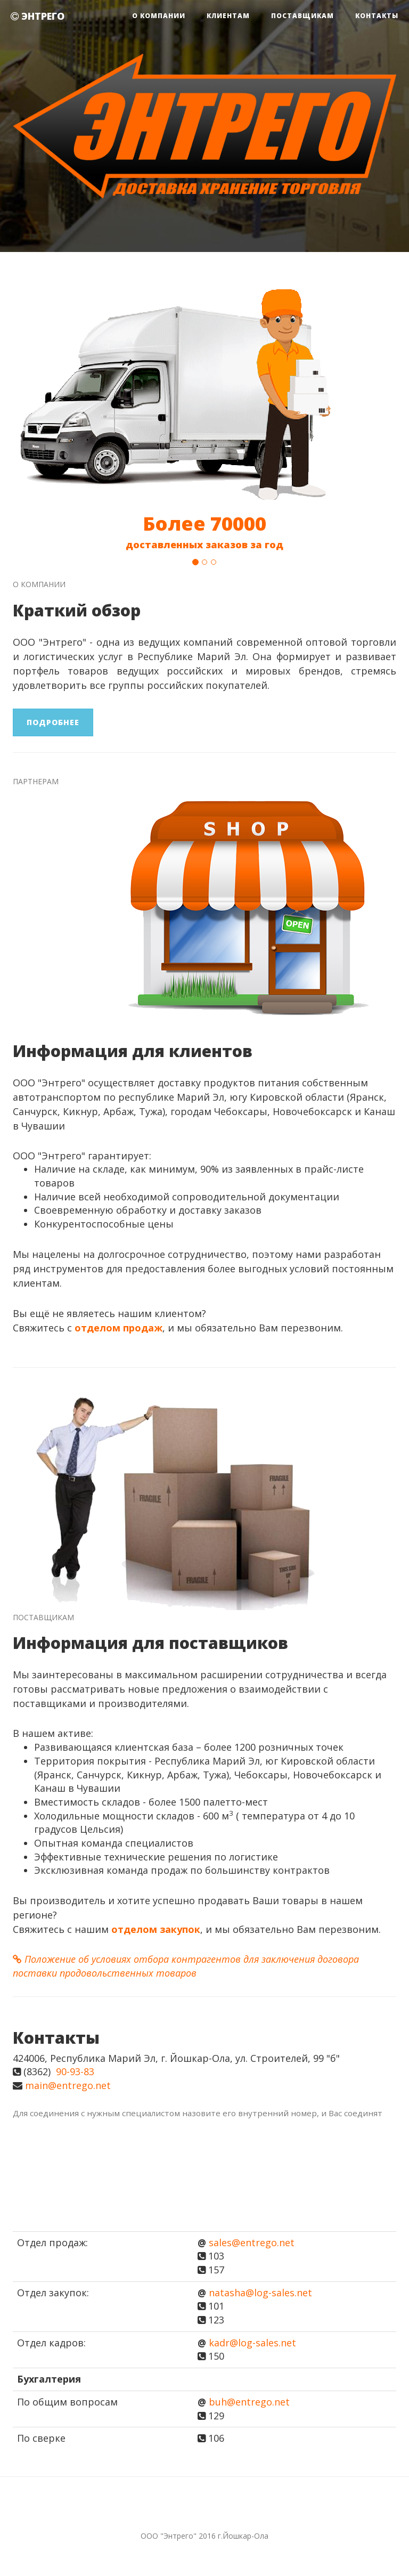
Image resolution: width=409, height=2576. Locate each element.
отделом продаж (118, 1327)
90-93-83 (75, 2071)
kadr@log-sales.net (252, 2342)
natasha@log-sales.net (260, 2292)
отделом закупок (155, 1929)
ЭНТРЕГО (37, 16)
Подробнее (53, 722)
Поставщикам (302, 15)
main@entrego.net (68, 2085)
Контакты (376, 15)
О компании (158, 15)
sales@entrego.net (252, 2242)
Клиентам (228, 15)
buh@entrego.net (249, 2401)
